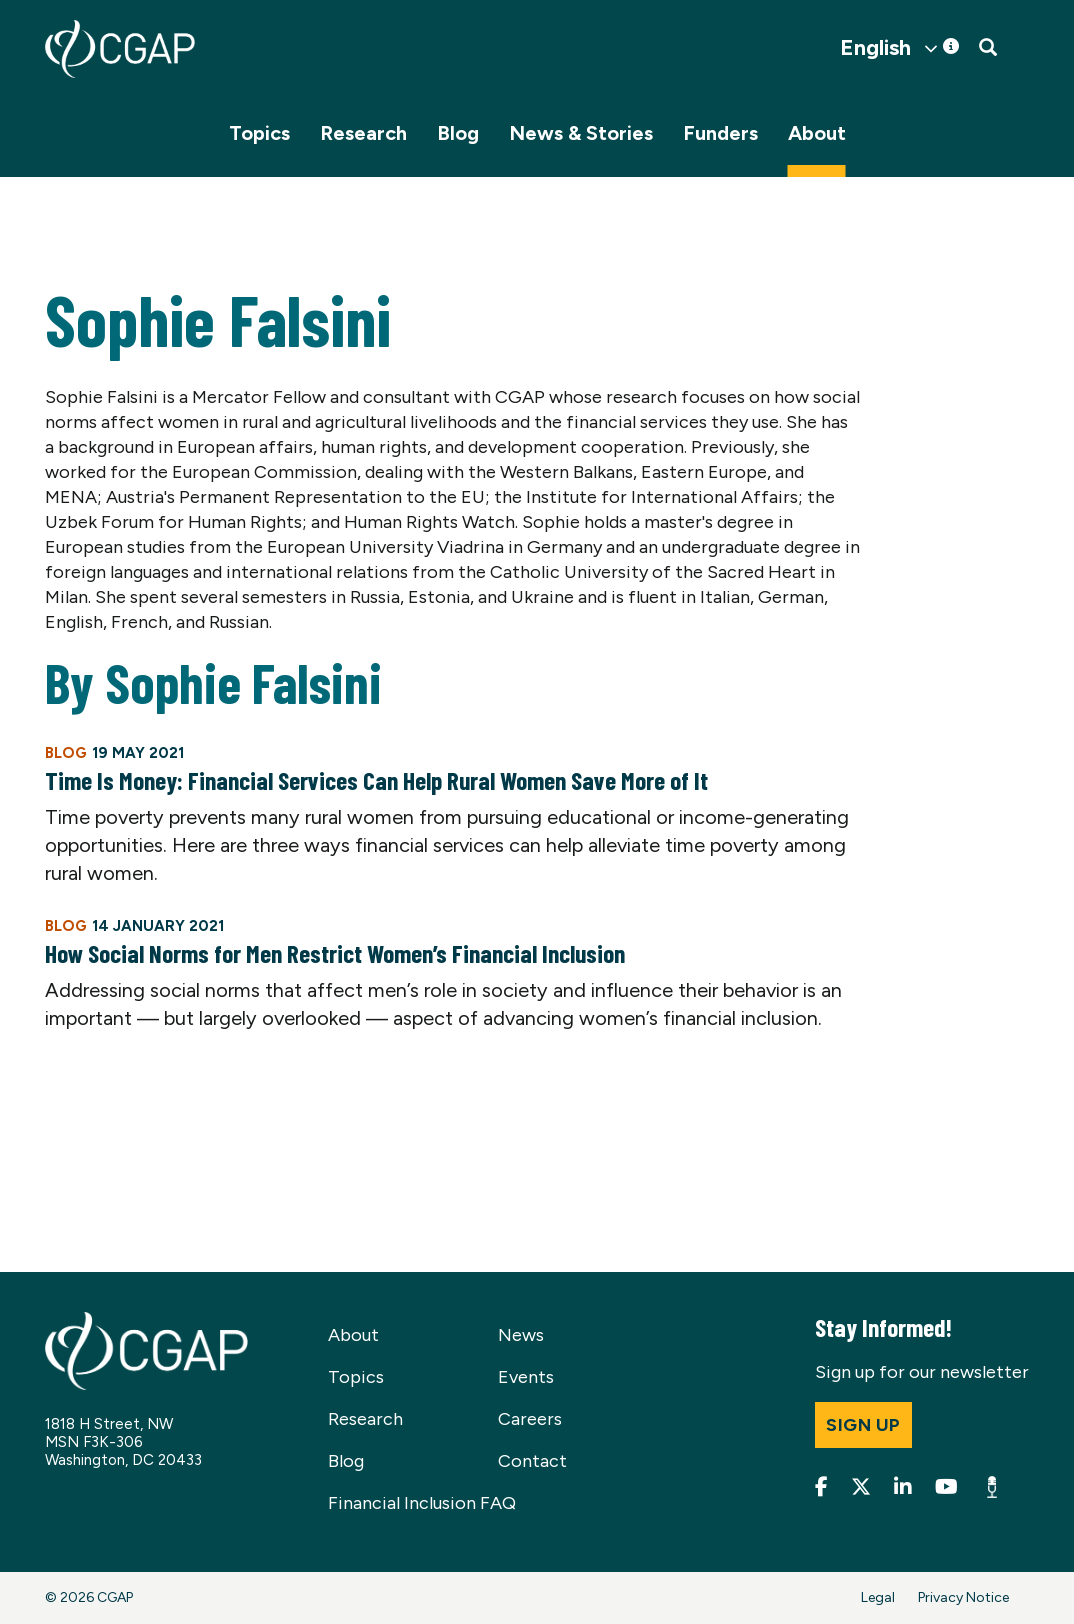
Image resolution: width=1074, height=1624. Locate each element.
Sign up (863, 1425)
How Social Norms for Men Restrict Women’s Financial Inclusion (335, 953)
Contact (532, 1461)
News (521, 1335)
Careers (530, 1419)
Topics (259, 133)
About (817, 133)
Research (363, 133)
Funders (720, 133)
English (875, 48)
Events (526, 1377)
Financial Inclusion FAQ (422, 1503)
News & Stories (581, 133)
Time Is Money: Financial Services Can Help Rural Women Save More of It (376, 780)
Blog (458, 133)
